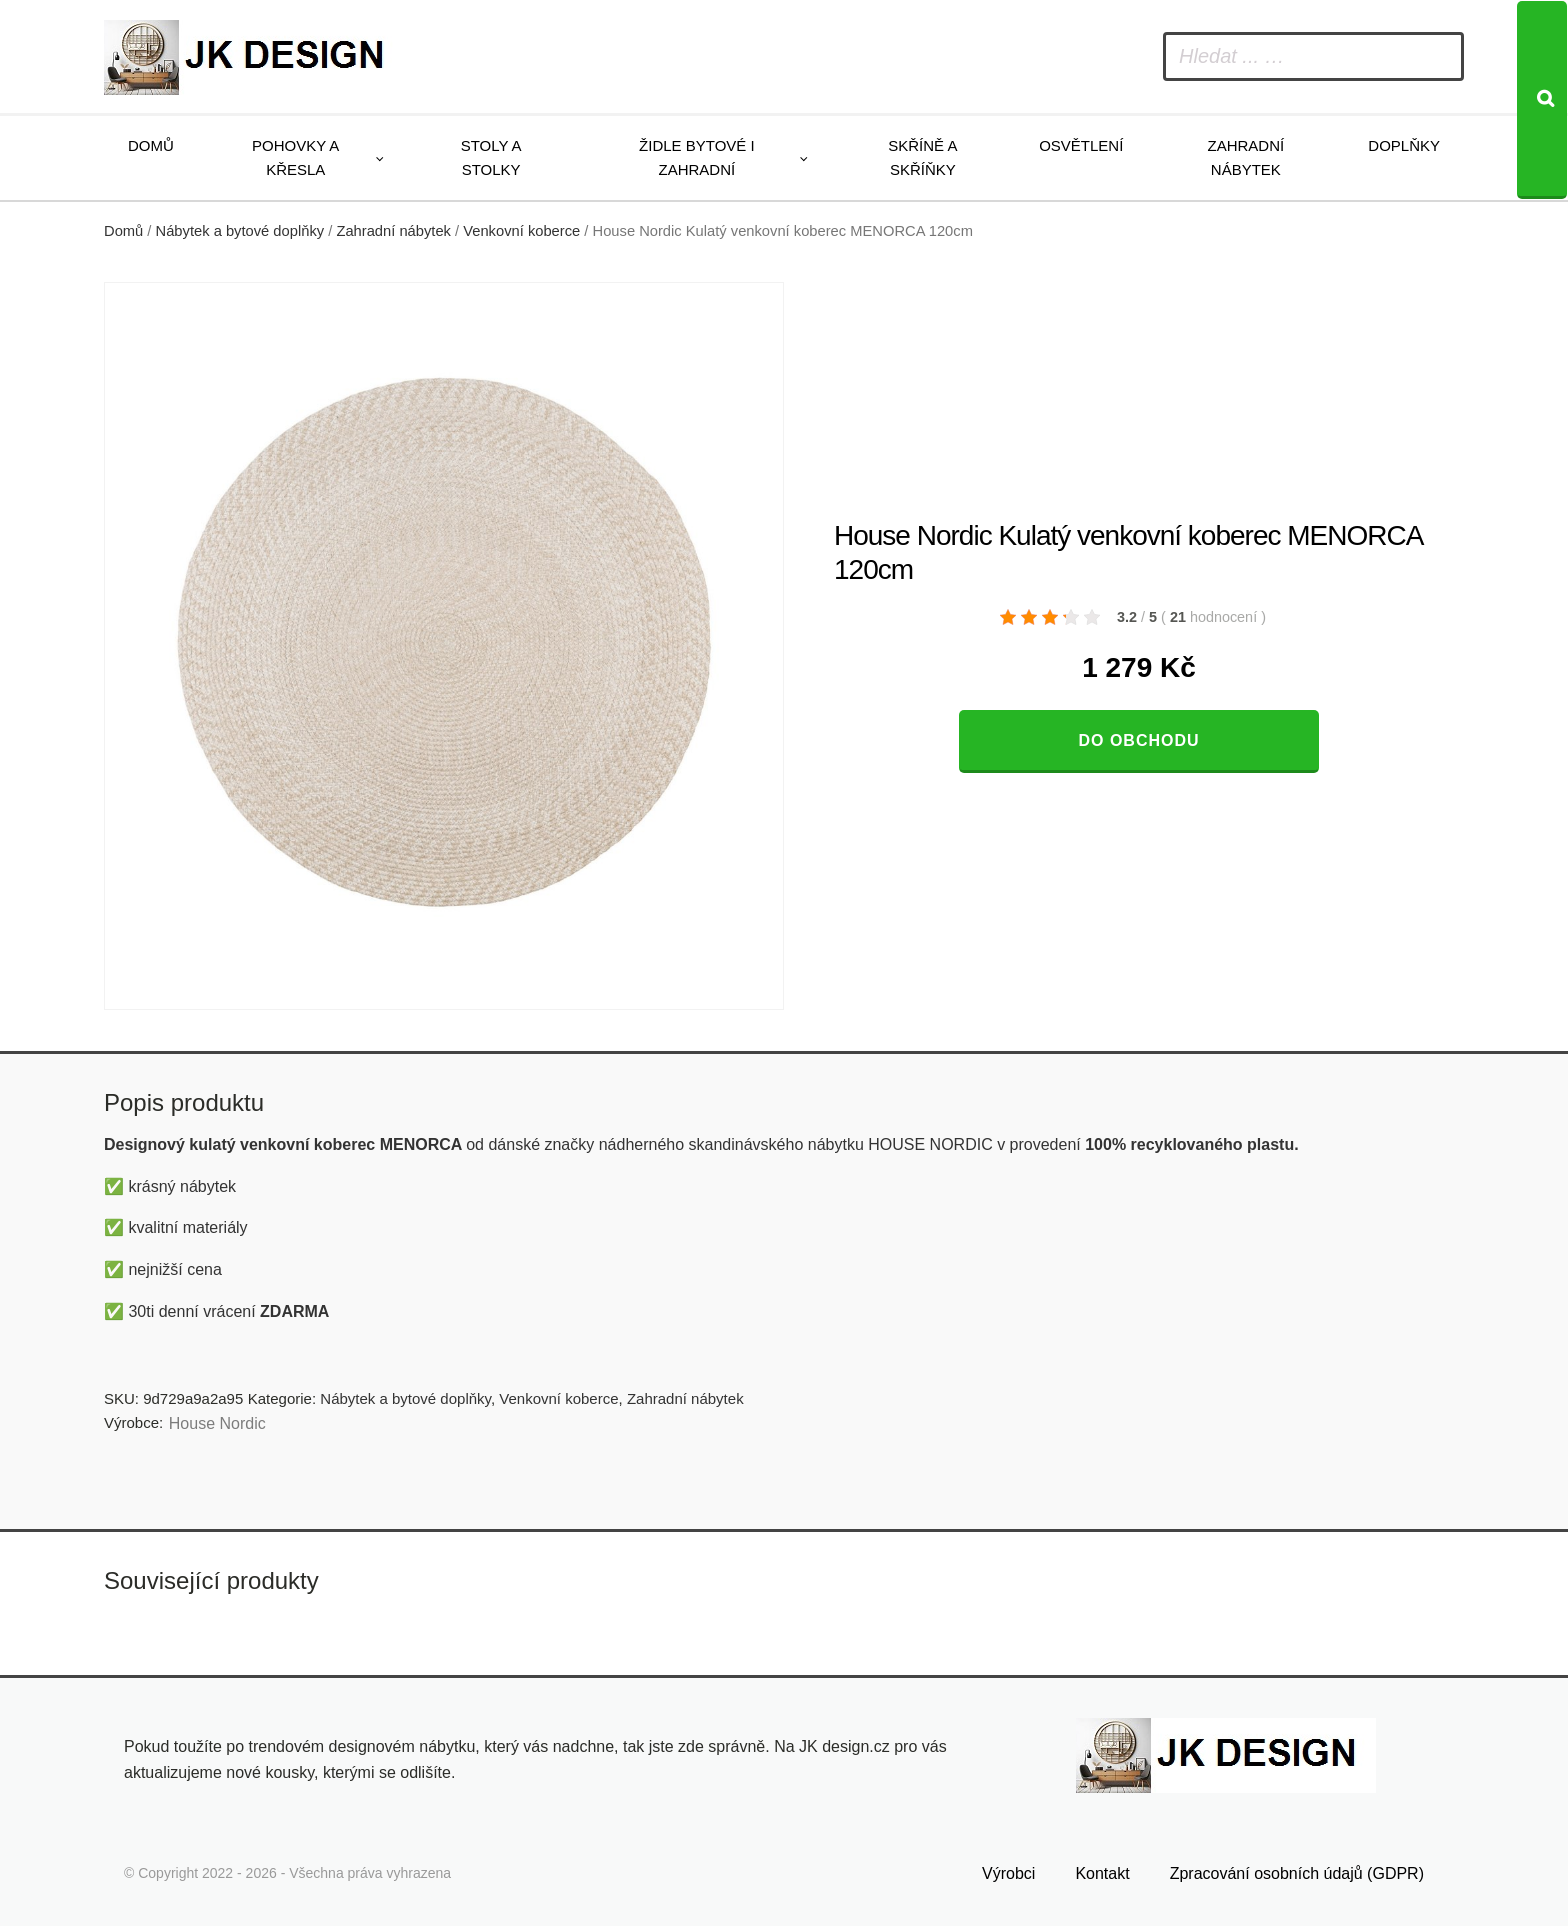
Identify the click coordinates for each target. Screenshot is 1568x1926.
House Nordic (217, 1423)
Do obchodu (1138, 740)
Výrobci (1008, 1873)
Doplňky (1404, 145)
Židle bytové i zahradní (697, 157)
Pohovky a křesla (295, 157)
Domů (151, 145)
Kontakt (1102, 1873)
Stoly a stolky (491, 157)
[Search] (1542, 100)
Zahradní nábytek (1245, 157)
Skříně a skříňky (922, 157)
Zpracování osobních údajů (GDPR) (1297, 1873)
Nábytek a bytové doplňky (240, 231)
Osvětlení (1081, 145)
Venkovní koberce (521, 231)
